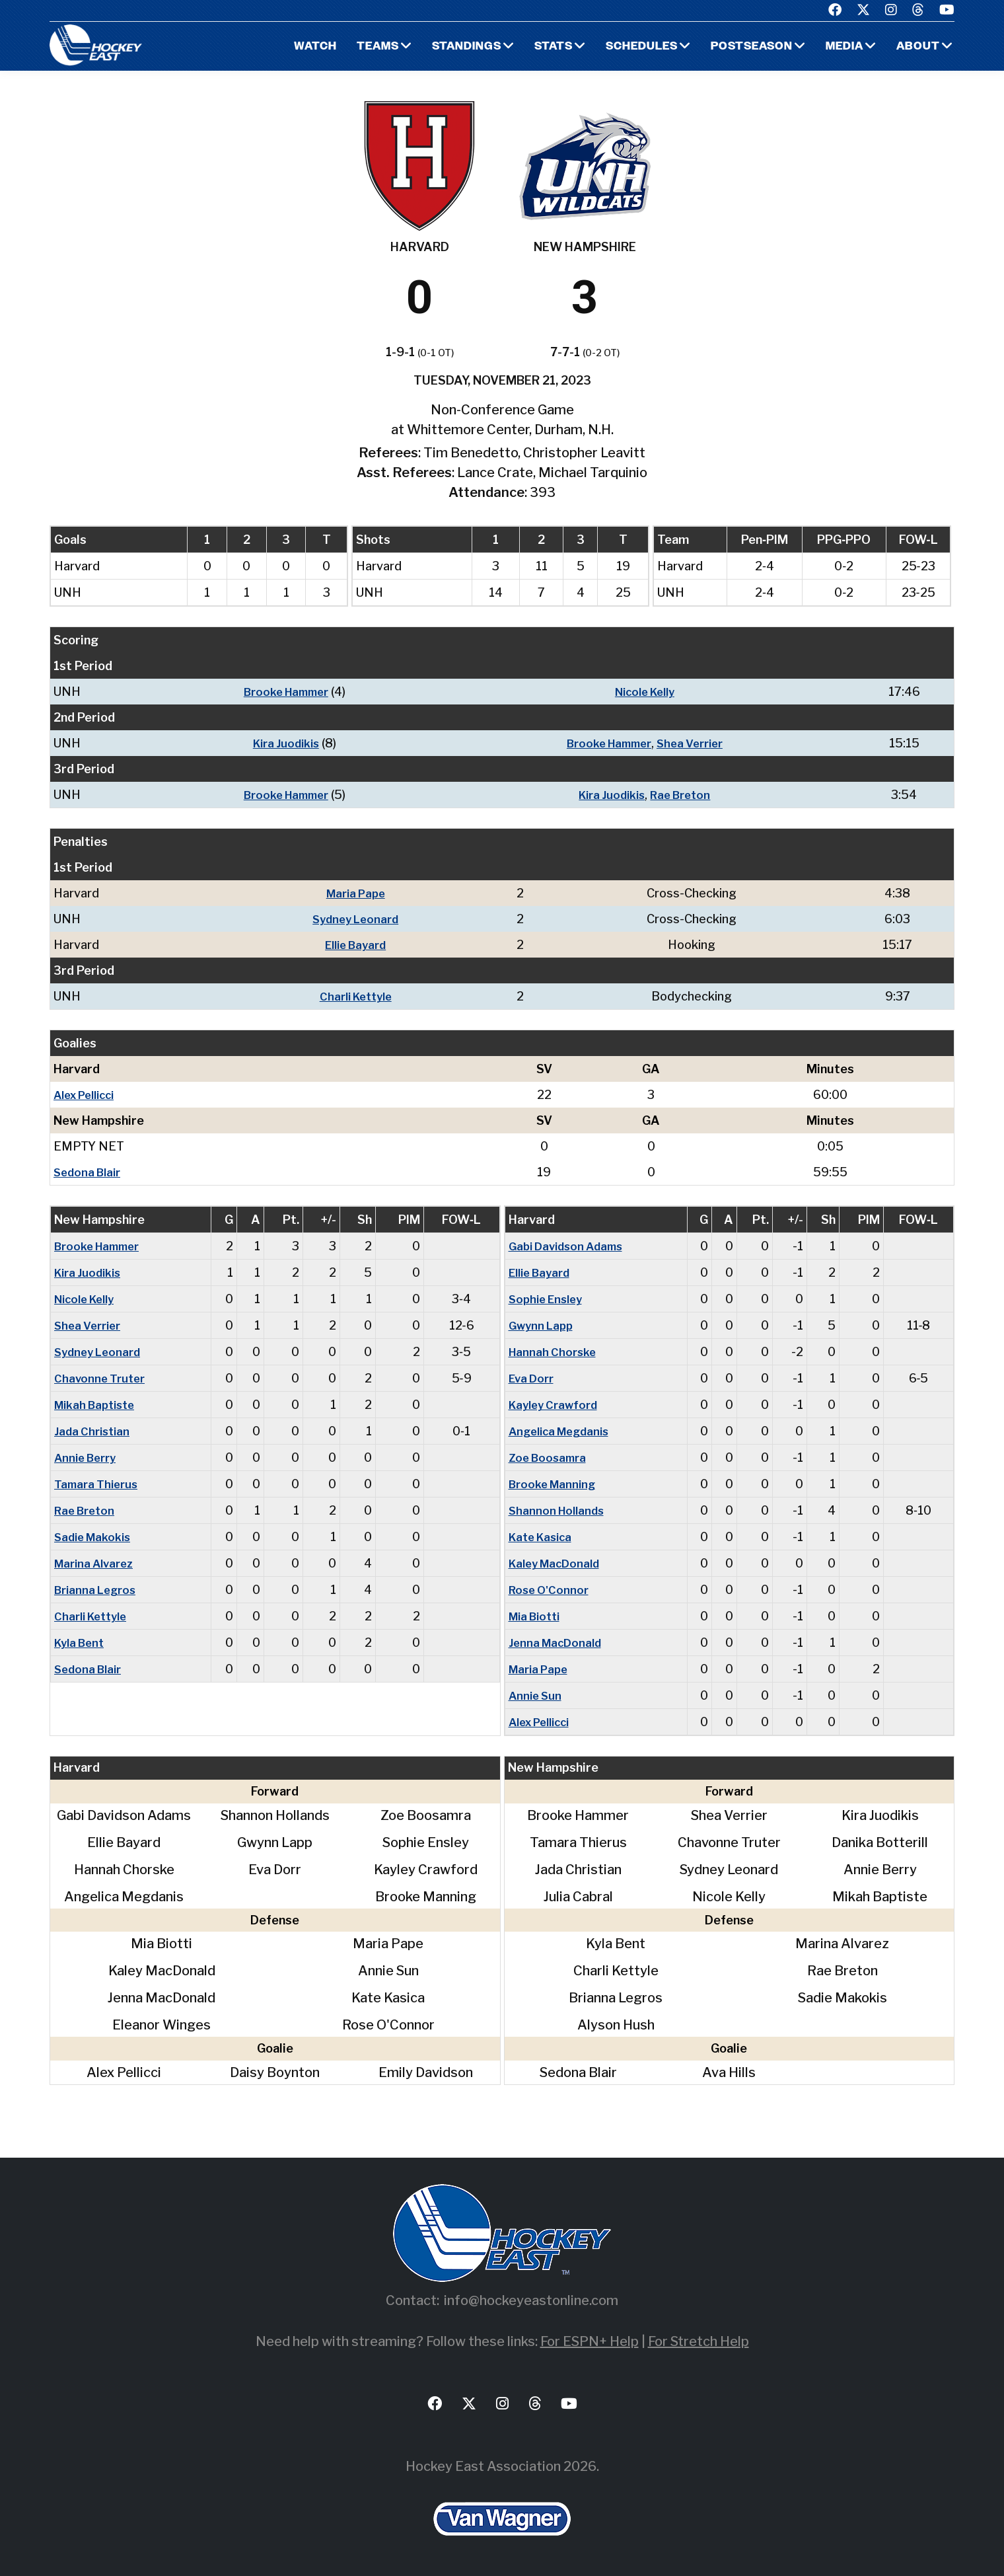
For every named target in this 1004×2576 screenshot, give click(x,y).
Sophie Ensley (548, 1299)
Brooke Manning (554, 1484)
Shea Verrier (696, 743)
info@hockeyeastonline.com (531, 2300)
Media (842, 46)
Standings (453, 46)
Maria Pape (358, 893)
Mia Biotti (536, 1616)
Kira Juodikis (282, 743)
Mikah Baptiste (97, 1405)
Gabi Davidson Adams (569, 1246)
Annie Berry (87, 1457)
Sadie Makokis (94, 1537)
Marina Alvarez (96, 1563)
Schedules (632, 46)
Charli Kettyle (358, 996)
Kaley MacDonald (557, 1563)
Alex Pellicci (87, 1095)
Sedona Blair (89, 1172)
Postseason (746, 46)
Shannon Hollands (558, 1510)
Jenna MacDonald (557, 1642)
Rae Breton (684, 795)
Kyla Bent (81, 1642)
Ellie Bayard (358, 945)
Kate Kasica (543, 1537)
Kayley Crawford (555, 1405)
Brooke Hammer (282, 692)
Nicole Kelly (647, 692)
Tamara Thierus (97, 1484)
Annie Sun (536, 1695)
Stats (541, 46)
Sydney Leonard (358, 919)
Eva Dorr (533, 1378)
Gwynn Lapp (543, 1325)
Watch (297, 46)
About (918, 46)
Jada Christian (92, 1431)
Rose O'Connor (550, 1590)
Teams (362, 46)
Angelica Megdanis (562, 1431)
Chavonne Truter (100, 1378)
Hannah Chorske (554, 1352)
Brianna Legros (97, 1590)
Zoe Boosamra (550, 1457)
